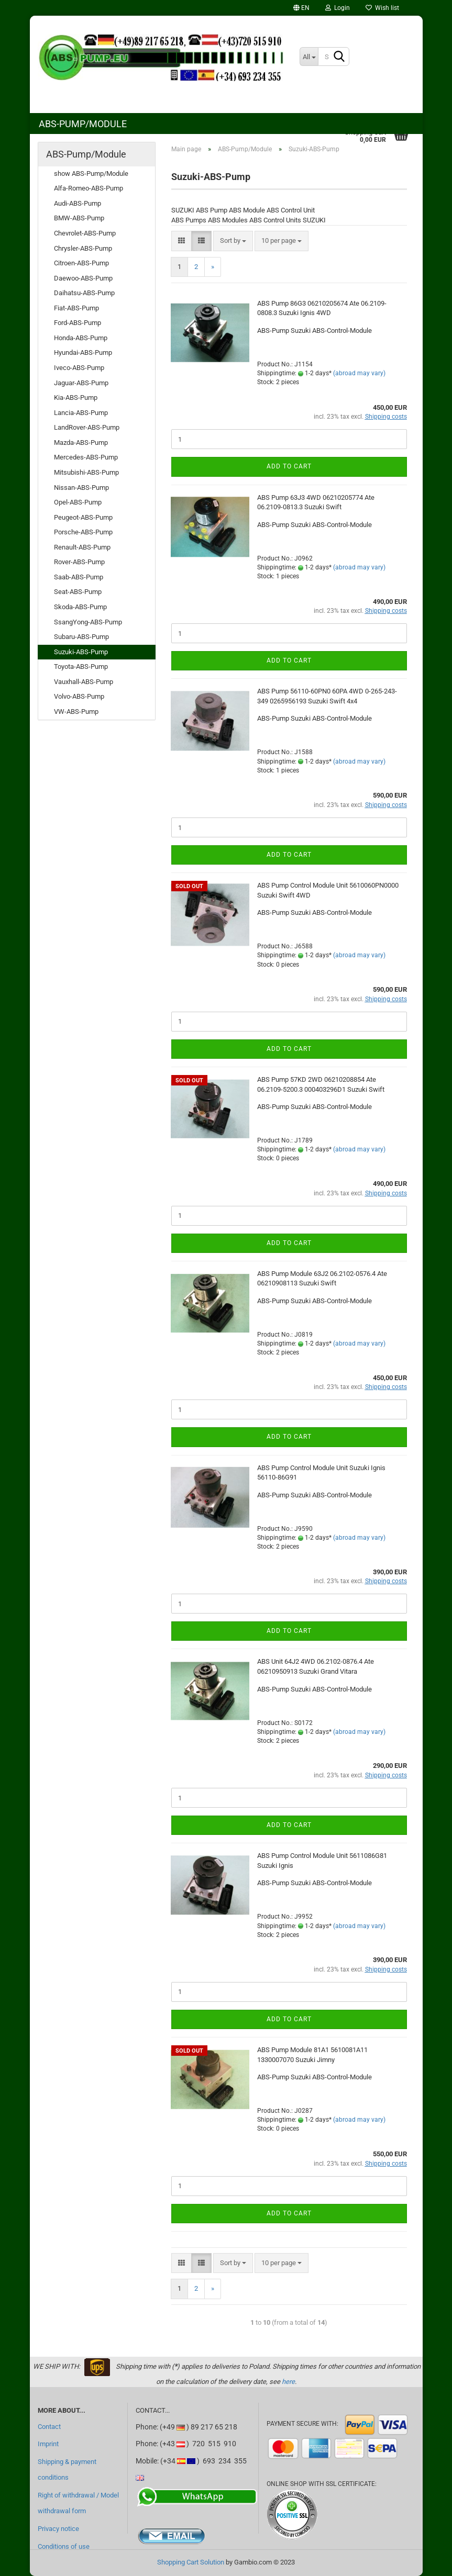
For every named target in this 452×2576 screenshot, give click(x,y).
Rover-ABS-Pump (79, 562)
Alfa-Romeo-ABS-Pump (88, 188)
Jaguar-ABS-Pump (81, 383)
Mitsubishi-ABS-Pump (86, 472)
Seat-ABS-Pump (78, 592)
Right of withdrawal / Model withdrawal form (78, 2503)
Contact (49, 2427)
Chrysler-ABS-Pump (83, 248)
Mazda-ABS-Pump (81, 442)
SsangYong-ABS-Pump (88, 622)
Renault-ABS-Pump (82, 547)
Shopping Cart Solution (190, 2562)
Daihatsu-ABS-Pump (84, 293)
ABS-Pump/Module (83, 123)
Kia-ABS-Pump (75, 397)
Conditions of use (64, 2546)
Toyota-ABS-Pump (81, 666)
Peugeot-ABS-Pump (83, 517)
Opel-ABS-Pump (78, 502)
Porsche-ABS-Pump (83, 532)
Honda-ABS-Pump (80, 338)
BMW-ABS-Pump (79, 218)
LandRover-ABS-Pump (86, 427)
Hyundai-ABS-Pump (83, 352)
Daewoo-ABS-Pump (83, 278)
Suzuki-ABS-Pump (81, 652)
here (288, 2381)
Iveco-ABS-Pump (79, 368)
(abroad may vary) (359, 373)
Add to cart (289, 466)
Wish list (382, 8)
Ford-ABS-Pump (77, 323)
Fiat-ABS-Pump (76, 308)
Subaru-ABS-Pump (81, 637)
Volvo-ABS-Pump (79, 696)
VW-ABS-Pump (76, 711)
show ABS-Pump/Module (91, 173)
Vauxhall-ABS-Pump (83, 682)
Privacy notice (58, 2529)
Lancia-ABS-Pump (81, 413)
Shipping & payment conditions (67, 2469)
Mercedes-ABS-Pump (86, 457)
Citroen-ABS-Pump (81, 263)
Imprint (48, 2444)
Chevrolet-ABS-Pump (85, 233)
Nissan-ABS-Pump (81, 487)
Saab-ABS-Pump (78, 577)
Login (337, 8)
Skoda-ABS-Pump (80, 607)
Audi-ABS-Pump (77, 203)
